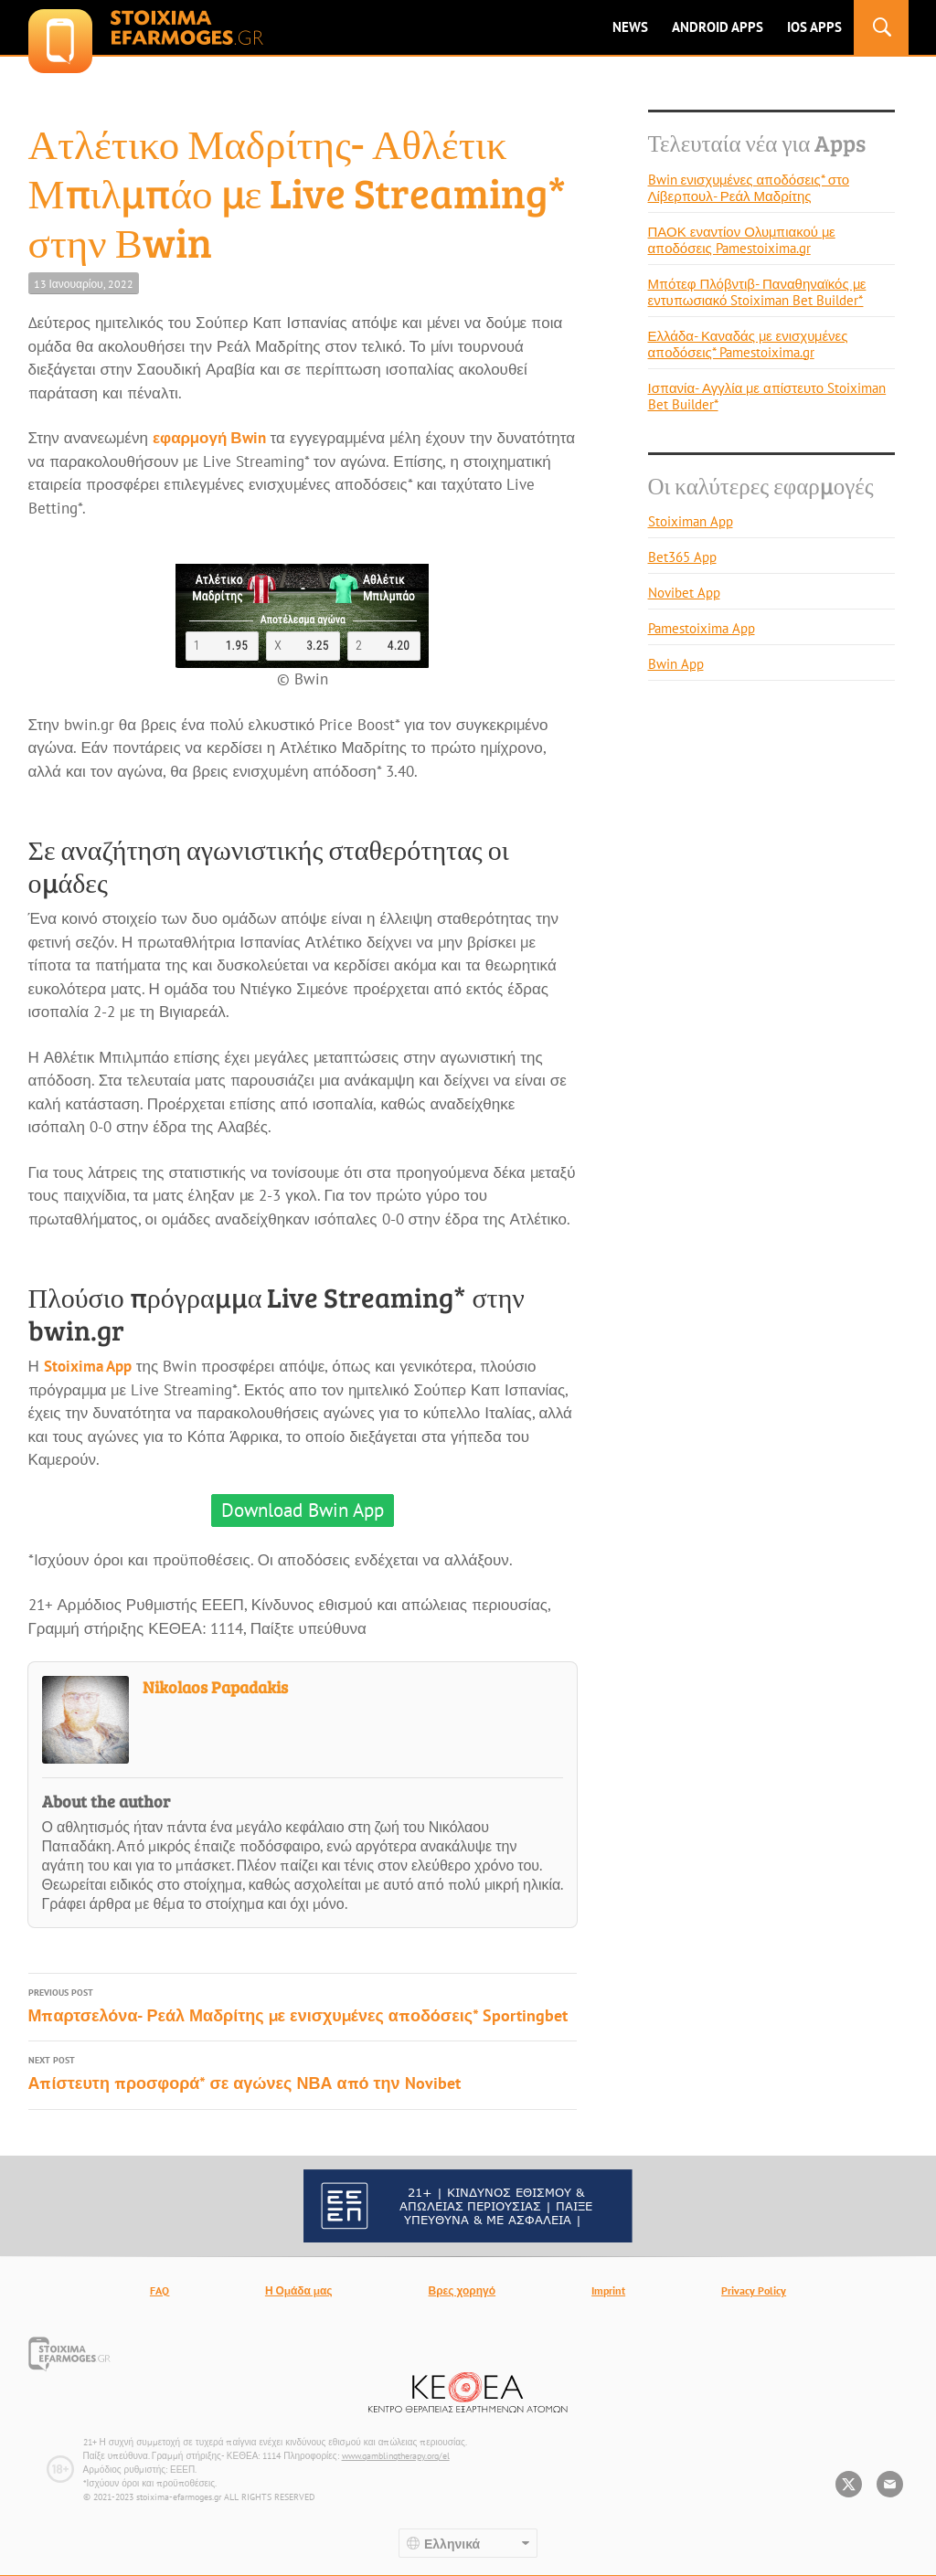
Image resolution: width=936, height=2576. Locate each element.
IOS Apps (814, 27)
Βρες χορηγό (462, 2290)
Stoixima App (88, 1366)
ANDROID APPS (717, 27)
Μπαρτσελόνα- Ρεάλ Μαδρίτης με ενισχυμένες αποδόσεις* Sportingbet (302, 2005)
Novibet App (684, 592)
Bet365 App (682, 557)
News (630, 27)
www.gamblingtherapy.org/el (396, 2456)
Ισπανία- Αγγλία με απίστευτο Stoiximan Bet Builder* (767, 396)
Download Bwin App (302, 1510)
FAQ (159, 2290)
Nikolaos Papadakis (215, 1687)
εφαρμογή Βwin (209, 438)
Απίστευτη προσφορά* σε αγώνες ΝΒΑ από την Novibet (302, 2072)
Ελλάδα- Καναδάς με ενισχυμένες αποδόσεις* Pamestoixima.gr (748, 344)
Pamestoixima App (701, 628)
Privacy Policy (753, 2290)
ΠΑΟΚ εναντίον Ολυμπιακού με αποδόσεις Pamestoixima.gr (741, 240)
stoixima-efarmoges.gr (145, 27)
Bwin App (676, 664)
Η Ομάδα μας (299, 2290)
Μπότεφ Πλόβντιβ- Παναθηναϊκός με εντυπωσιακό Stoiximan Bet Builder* (757, 292)
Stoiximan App (690, 521)
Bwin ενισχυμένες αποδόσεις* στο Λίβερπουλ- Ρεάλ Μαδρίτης (748, 188)
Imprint (608, 2290)
